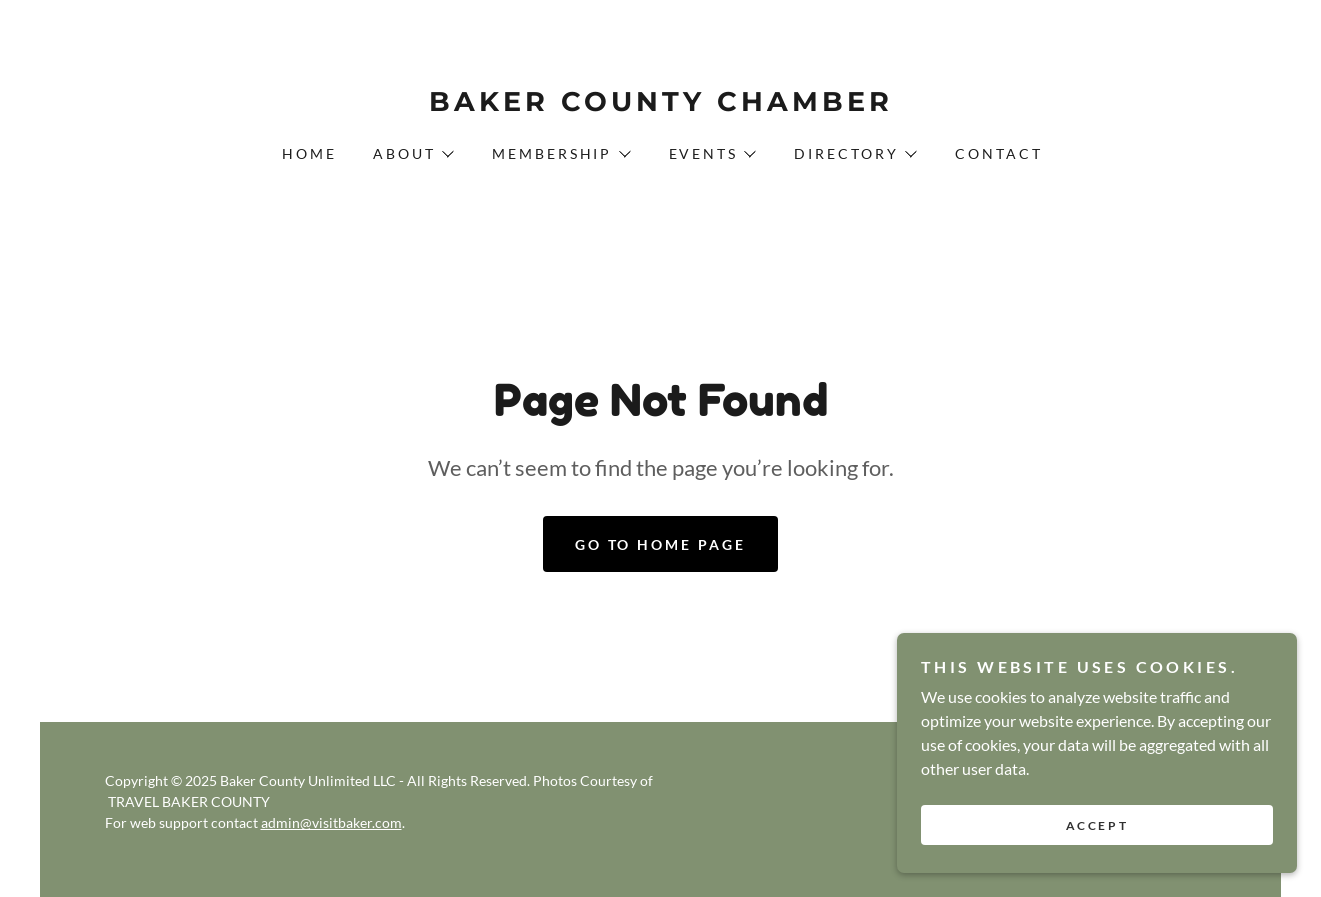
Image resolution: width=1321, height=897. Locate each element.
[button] (412, 154)
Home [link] (309, 153)
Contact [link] (999, 153)
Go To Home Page (661, 544)
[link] (660, 104)
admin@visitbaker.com (331, 822)
